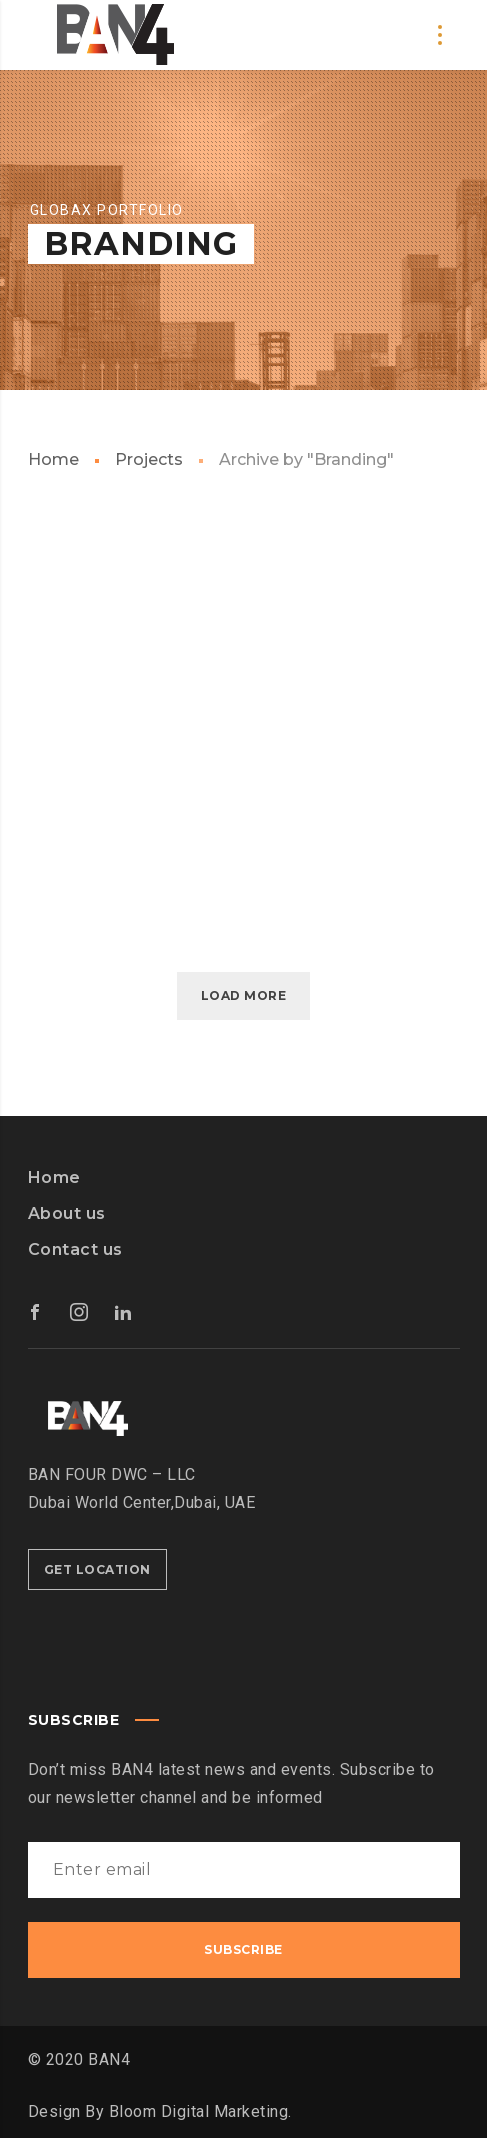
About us (67, 1213)
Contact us (75, 1249)
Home (53, 459)
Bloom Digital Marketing (199, 2111)
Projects (149, 459)
